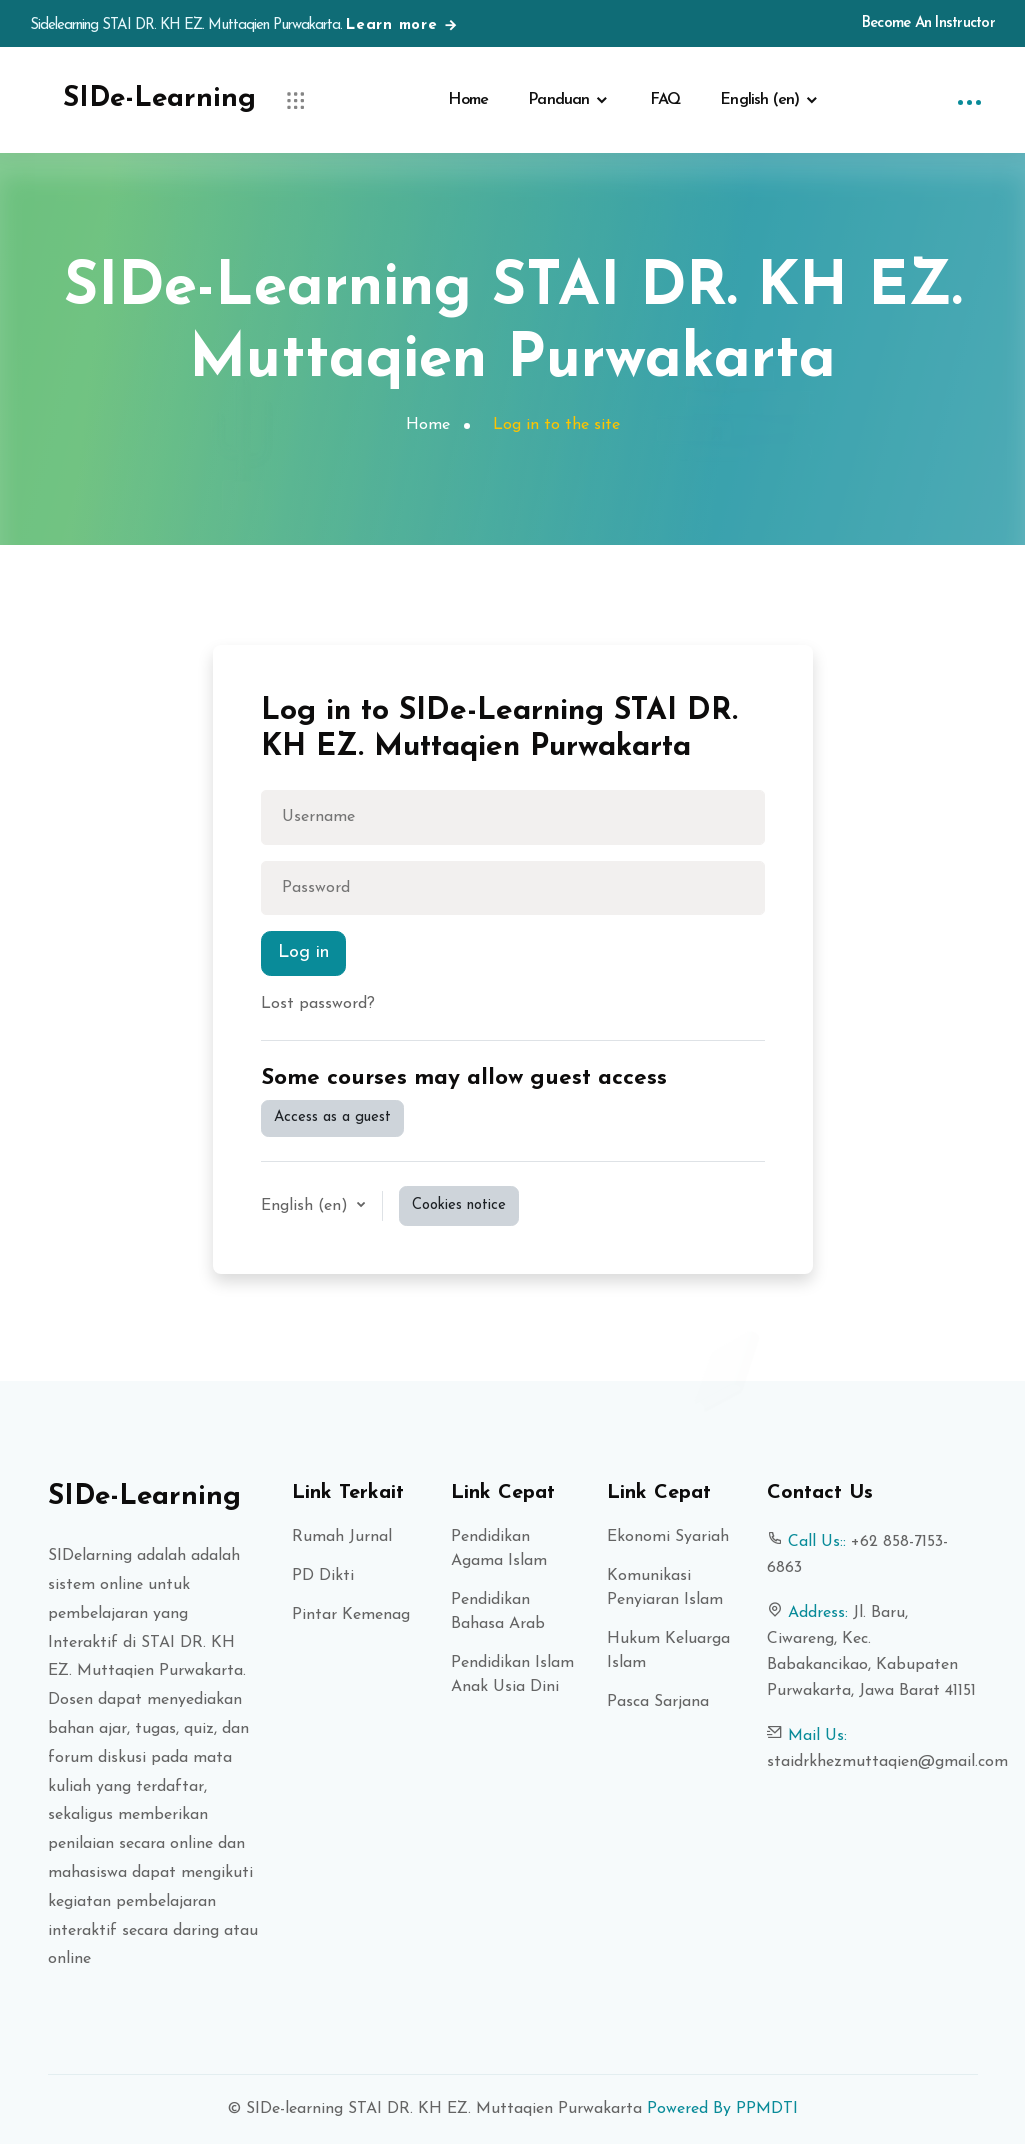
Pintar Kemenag (351, 1616)
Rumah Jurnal (342, 1538)
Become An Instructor (928, 23)
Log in (304, 954)
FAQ (665, 100)
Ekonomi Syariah (668, 1538)
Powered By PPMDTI (720, 2110)
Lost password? (318, 1005)
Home (468, 100)
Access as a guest (332, 1118)
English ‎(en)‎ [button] (307, 1207)
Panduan (558, 100)
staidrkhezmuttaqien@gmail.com (887, 1763)
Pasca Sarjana (658, 1703)
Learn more (402, 25)
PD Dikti (323, 1577)
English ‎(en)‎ (759, 100)
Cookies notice (459, 1205)
